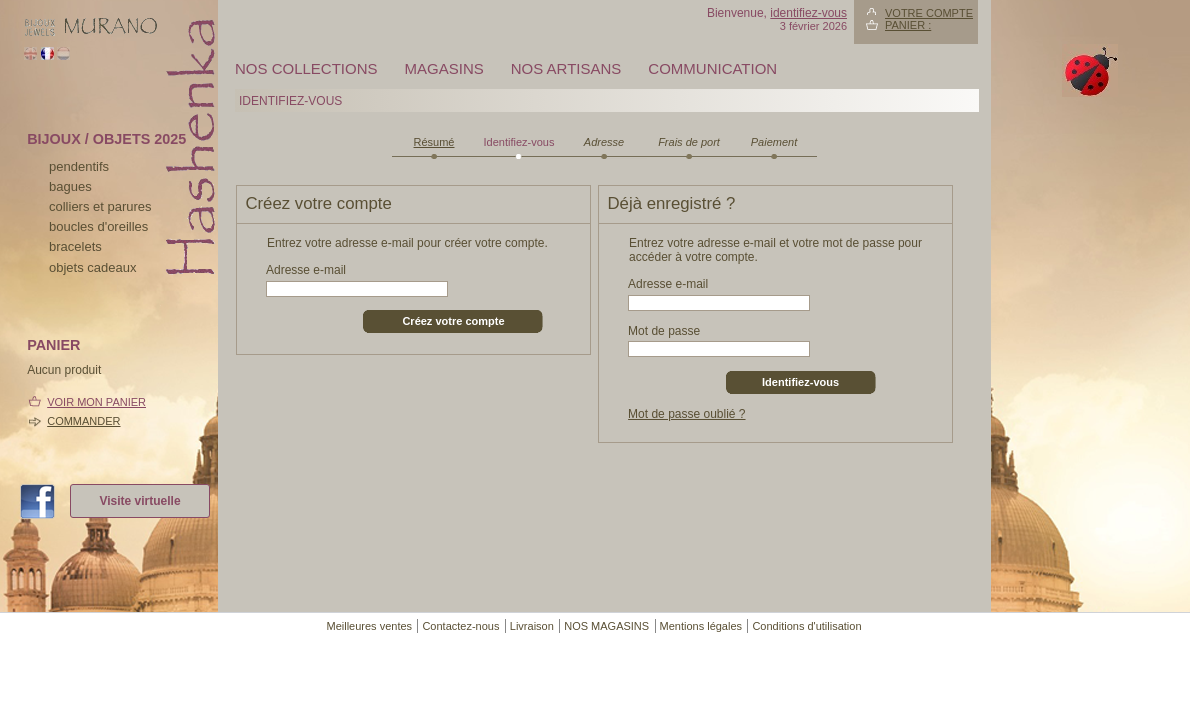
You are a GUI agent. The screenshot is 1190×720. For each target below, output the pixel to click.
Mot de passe (664, 331)
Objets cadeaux (92, 267)
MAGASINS (444, 68)
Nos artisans (566, 68)
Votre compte (929, 13)
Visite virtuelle (139, 501)
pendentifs (79, 166)
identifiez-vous (808, 13)
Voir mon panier (96, 402)
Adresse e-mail (306, 270)
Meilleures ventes (369, 626)
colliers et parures (100, 206)
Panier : (908, 25)
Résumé (434, 142)
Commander (83, 421)
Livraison (532, 626)
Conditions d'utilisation (806, 626)
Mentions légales (701, 626)
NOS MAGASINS (606, 626)
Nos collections (306, 68)
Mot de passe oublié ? (686, 414)
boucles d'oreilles (98, 226)
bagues (70, 186)
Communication (712, 68)
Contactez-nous (460, 626)
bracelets (75, 246)
